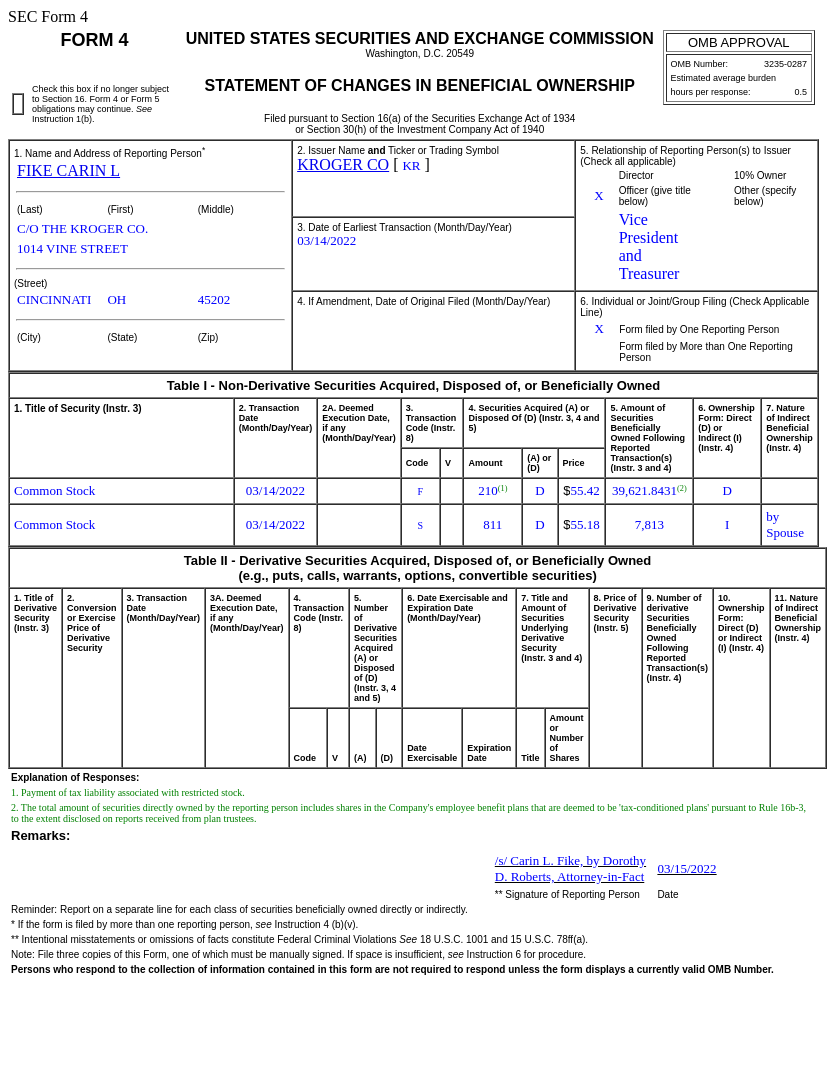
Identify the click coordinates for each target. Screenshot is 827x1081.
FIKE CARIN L (68, 170)
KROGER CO (343, 164)
